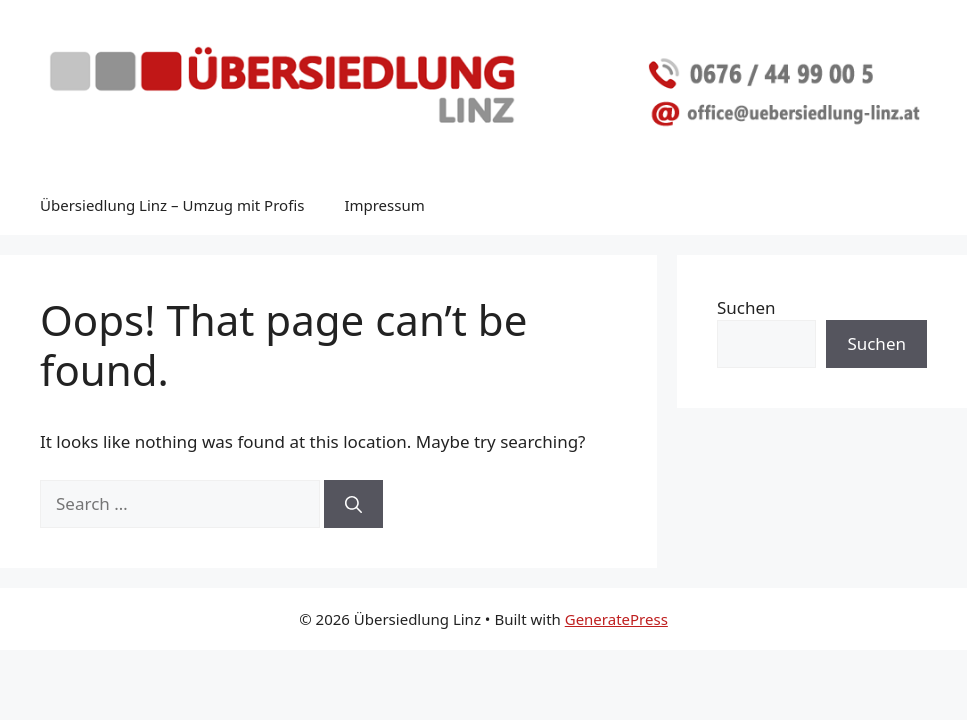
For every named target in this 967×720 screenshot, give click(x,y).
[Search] (353, 504)
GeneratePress (616, 619)
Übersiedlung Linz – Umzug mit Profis (172, 205)
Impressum (384, 205)
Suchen (746, 307)
